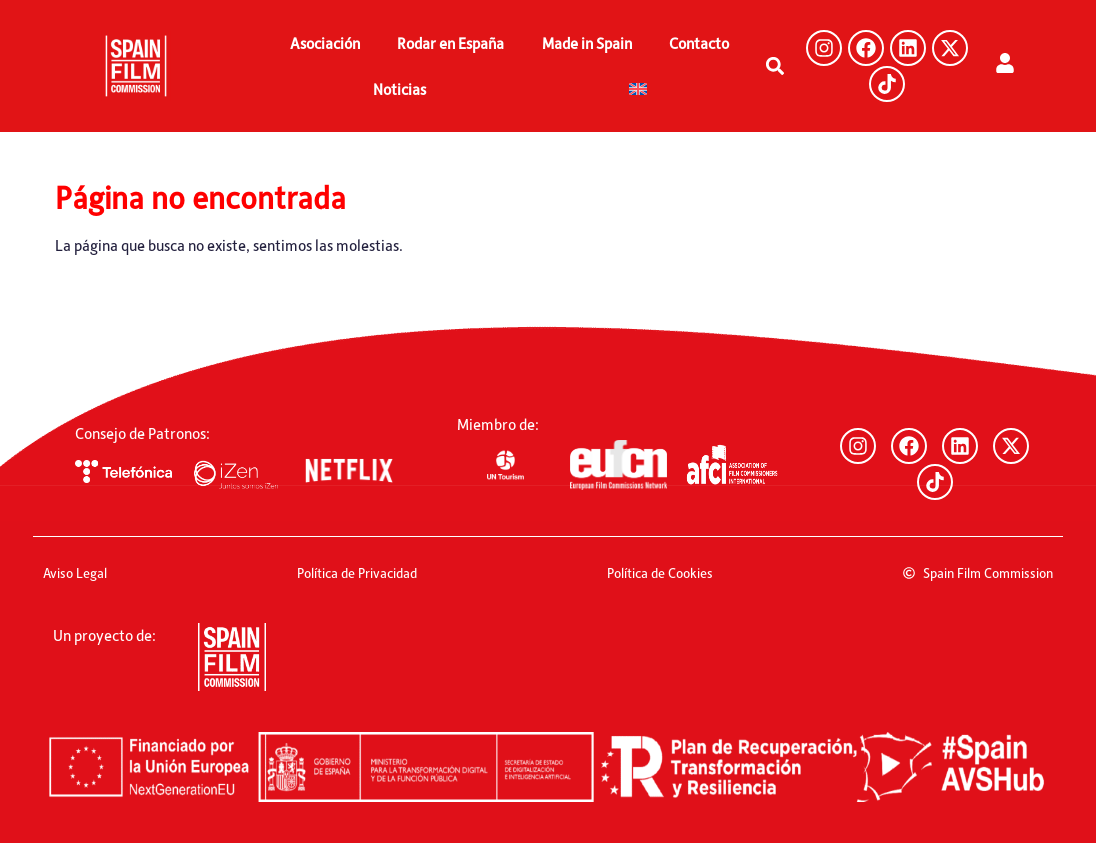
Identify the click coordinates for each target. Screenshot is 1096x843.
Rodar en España (450, 43)
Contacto (699, 43)
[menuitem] (637, 89)
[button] (774, 66)
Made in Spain (587, 43)
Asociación (325, 43)
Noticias (399, 89)
